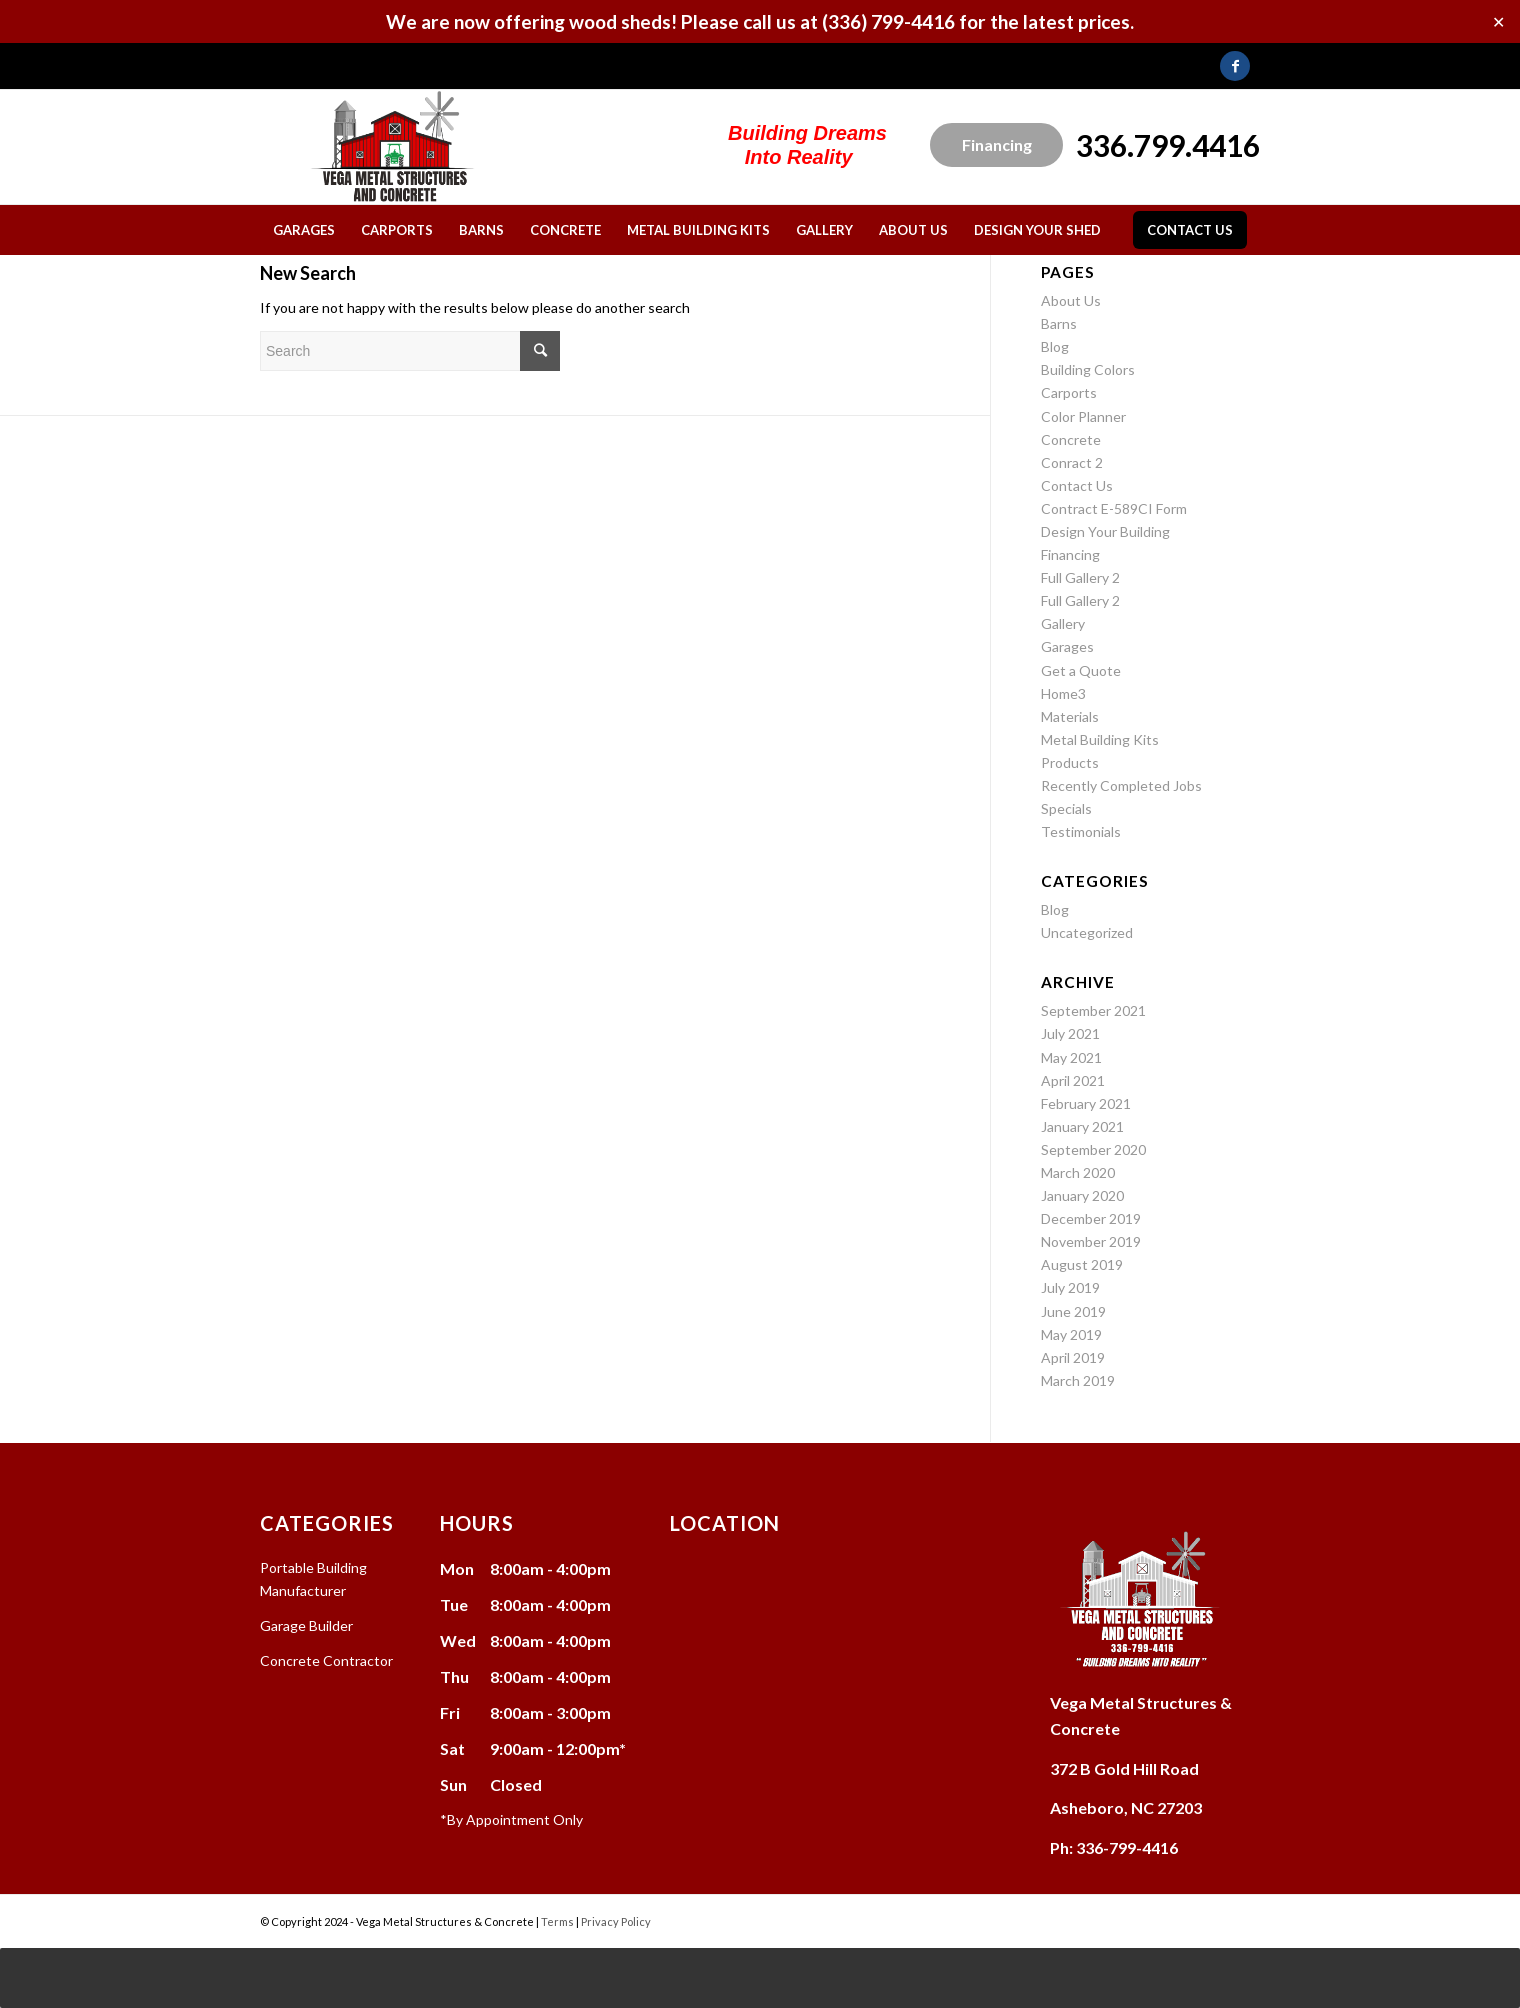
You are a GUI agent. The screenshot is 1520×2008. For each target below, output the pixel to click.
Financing (997, 144)
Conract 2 (1072, 462)
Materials (1070, 716)
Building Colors (1088, 369)
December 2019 (1091, 1218)
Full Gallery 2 (1080, 577)
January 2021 (1082, 1126)
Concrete (1071, 439)
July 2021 (1070, 1033)
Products (1070, 762)
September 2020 (1093, 1149)
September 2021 (1093, 1010)
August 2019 (1082, 1264)
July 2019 (1070, 1287)
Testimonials (1081, 831)
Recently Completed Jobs (1121, 785)
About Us (1071, 300)
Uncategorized (1087, 932)
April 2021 (1073, 1080)
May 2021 (1071, 1057)
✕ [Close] (1498, 21)
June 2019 (1073, 1311)
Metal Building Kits (1100, 739)
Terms (557, 1921)
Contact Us (1077, 485)
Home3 (1063, 693)
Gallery (1063, 623)
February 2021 (1086, 1103)
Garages (1067, 646)
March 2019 (1078, 1380)
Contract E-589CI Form (1114, 508)
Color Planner (1083, 416)
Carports (1069, 392)
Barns (1059, 323)
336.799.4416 (1168, 145)
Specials (1066, 808)
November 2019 (1091, 1241)
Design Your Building (1105, 531)
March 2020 (1078, 1172)
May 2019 (1071, 1334)
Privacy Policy (616, 1921)
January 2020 (1082, 1195)
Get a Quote (1081, 670)
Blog (1055, 346)
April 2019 (1073, 1357)
